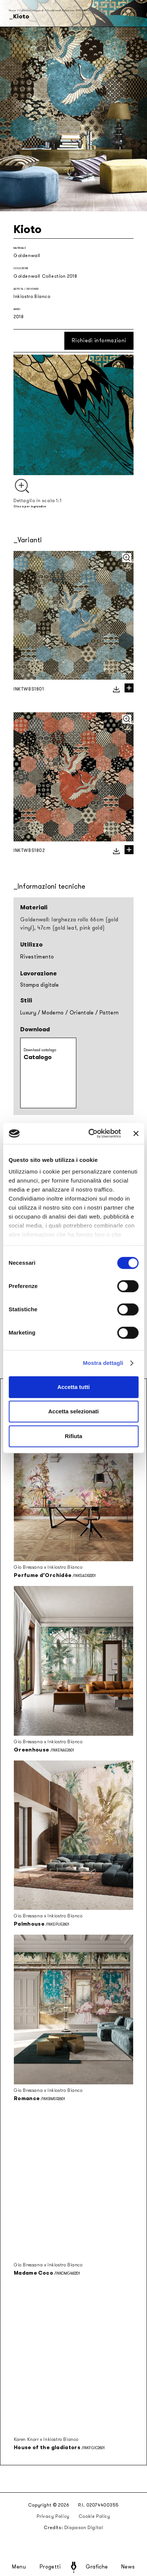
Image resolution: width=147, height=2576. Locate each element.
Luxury (28, 1012)
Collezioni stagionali (31, 10)
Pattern (109, 1012)
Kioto (87, 10)
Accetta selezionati (73, 1411)
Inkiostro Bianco (31, 296)
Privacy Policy (53, 2516)
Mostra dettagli (103, 1363)
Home (12, 10)
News (128, 2567)
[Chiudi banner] (135, 1133)
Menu (19, 2567)
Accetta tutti (73, 1387)
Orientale (82, 1012)
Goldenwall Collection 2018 (64, 10)
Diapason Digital (83, 2528)
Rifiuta (73, 1436)
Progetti (50, 2567)
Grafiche (97, 2567)
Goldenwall (26, 256)
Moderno (53, 1012)
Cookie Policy (94, 2516)
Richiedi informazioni (99, 340)
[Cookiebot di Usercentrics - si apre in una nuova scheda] (91, 1133)
